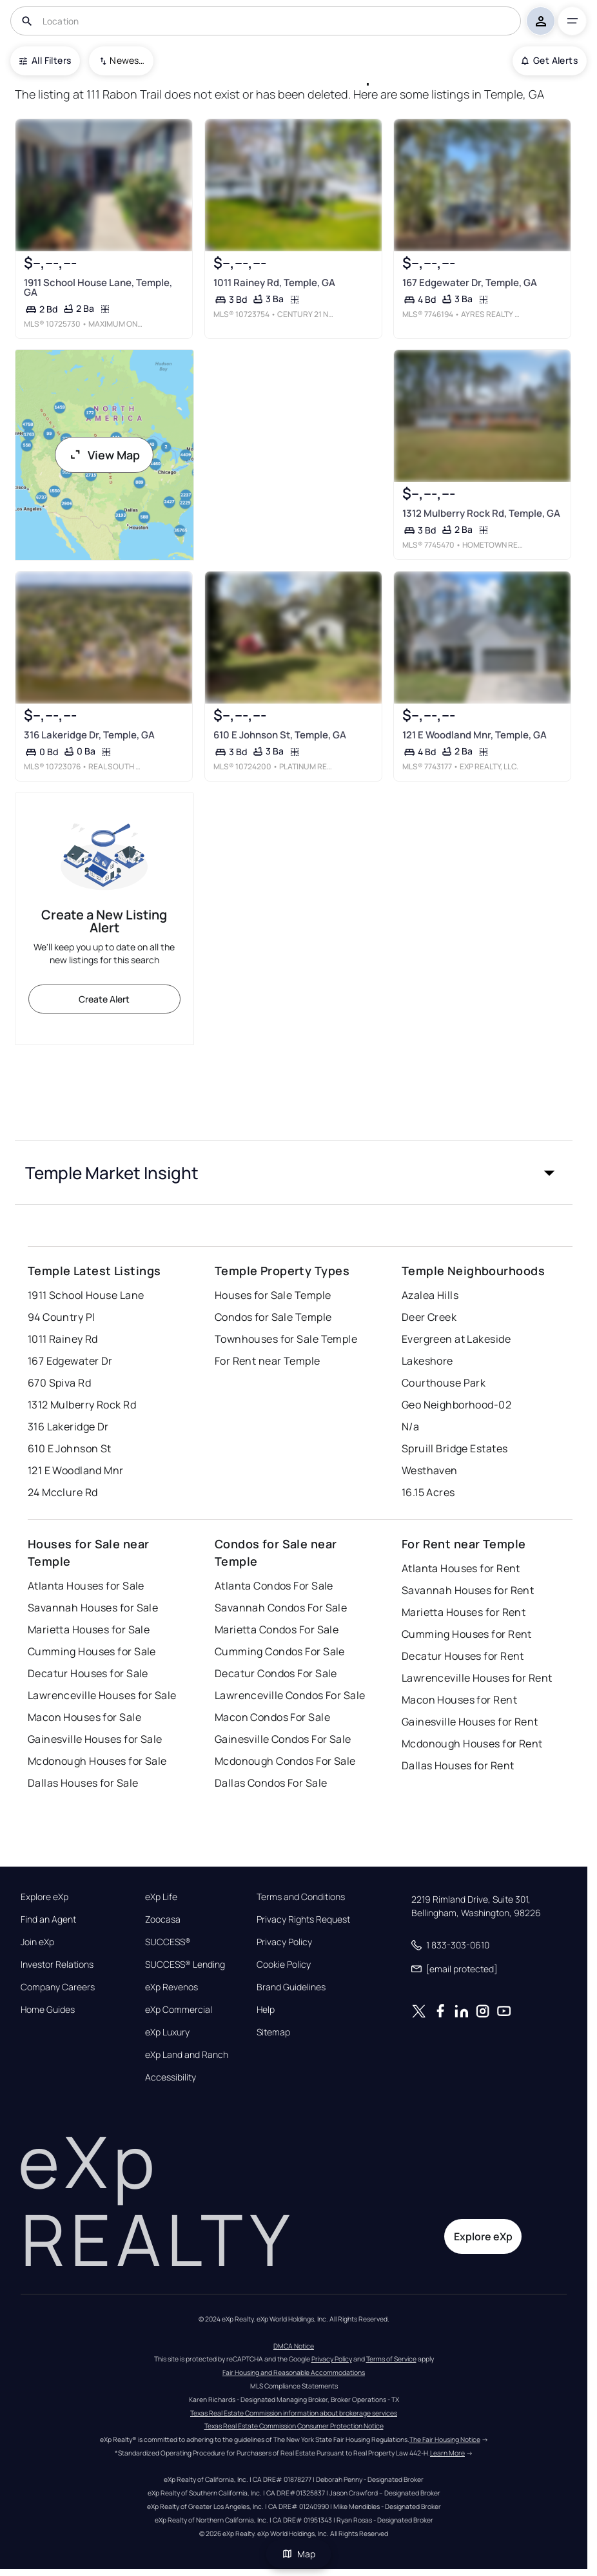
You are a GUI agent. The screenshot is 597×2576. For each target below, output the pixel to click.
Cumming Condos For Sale (280, 1651)
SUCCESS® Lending (185, 1964)
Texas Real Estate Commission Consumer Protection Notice (294, 2425)
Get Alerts (550, 60)
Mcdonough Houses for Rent (472, 1743)
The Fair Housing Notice (444, 2439)
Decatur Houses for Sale (88, 1673)
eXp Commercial (178, 2009)
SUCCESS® (168, 1941)
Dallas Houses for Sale (83, 1783)
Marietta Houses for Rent (464, 1612)
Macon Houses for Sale (84, 1717)
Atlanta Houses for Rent (461, 1568)
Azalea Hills (430, 1295)
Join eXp (37, 1941)
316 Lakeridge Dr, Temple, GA (89, 734)
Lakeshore (427, 1361)
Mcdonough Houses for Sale (97, 1761)
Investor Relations (57, 1964)
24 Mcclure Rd (63, 1492)
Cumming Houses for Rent (467, 1634)
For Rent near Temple (267, 1361)
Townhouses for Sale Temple (286, 1339)
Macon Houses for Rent (459, 1700)
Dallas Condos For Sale (271, 1783)
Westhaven (430, 1470)
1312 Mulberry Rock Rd (82, 1405)
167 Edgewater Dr (70, 1361)
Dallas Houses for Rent (458, 1765)
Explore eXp (44, 1896)
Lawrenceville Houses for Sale (102, 1695)
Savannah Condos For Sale (281, 1607)
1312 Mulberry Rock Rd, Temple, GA (481, 513)
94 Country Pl (61, 1317)
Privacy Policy (284, 1941)
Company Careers (58, 1987)
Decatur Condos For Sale (276, 1673)
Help (266, 2009)
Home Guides (48, 2009)
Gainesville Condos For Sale (283, 1739)
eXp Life (161, 1896)
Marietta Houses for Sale (89, 1629)
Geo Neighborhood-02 (456, 1405)
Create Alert (104, 999)
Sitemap (273, 2032)
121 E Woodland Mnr (76, 1470)
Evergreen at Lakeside (456, 1339)
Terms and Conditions (301, 1896)
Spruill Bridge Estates (455, 1448)
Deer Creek (429, 1317)
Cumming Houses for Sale (92, 1651)
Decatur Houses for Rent (463, 1656)
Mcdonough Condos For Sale (285, 1761)
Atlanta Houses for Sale (86, 1586)
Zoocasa (163, 1919)
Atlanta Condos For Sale (274, 1586)
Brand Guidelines (291, 1987)
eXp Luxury (167, 2032)
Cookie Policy (284, 1964)
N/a (410, 1426)
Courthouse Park (444, 1383)
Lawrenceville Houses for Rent (477, 1678)
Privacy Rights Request (303, 1919)
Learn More (447, 2452)
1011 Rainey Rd (63, 1339)
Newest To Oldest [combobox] (127, 60)
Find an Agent (48, 1919)
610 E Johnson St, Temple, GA (279, 734)
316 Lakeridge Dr (68, 1426)
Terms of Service (391, 2358)
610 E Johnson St (70, 1448)
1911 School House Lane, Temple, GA (98, 287)
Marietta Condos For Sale (277, 1629)
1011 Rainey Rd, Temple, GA (274, 282)
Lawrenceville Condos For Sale (290, 1695)
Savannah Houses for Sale (93, 1607)
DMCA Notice (293, 2345)
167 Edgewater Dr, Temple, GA (469, 282)
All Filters (45, 60)
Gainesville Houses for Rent (470, 1722)
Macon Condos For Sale (272, 1717)
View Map (104, 455)
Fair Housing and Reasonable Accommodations (293, 2372)
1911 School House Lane (86, 1295)
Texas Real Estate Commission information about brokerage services (293, 2412)
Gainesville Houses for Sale (95, 1739)
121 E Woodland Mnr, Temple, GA (474, 734)
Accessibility (170, 2077)
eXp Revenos (171, 1987)
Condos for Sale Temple (273, 1317)
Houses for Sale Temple (273, 1295)
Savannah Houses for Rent (468, 1590)
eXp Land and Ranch (186, 2054)
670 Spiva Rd (59, 1383)
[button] (294, 1172)
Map (298, 2554)
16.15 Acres (428, 1492)
